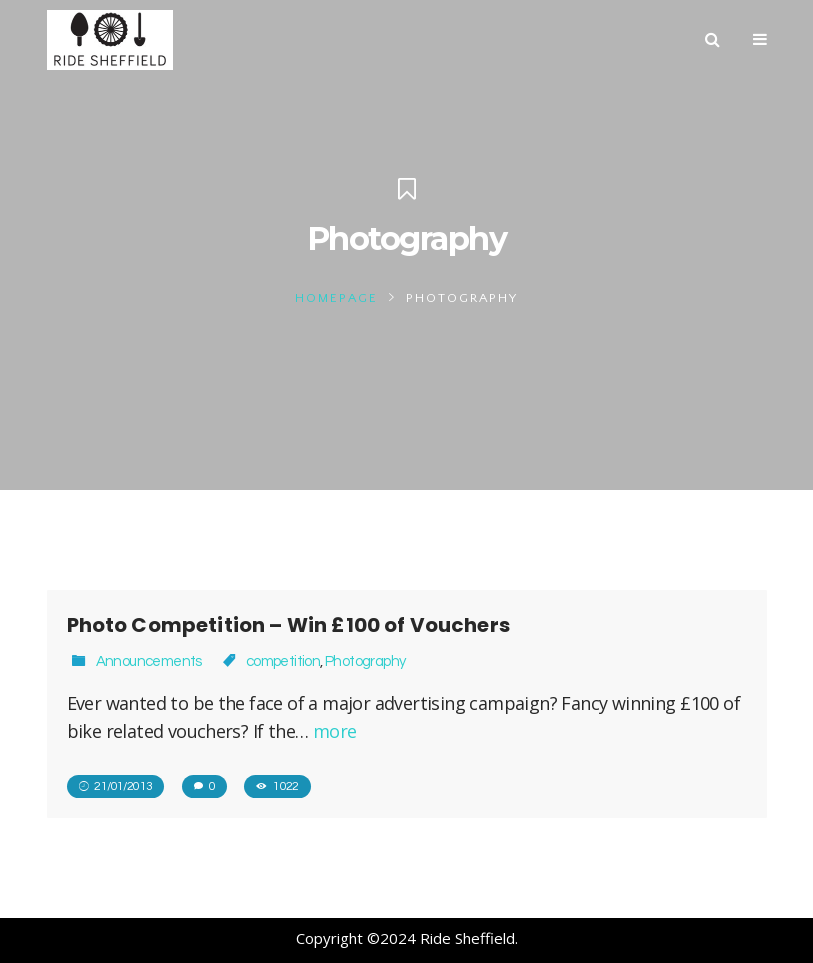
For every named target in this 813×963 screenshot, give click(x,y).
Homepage (336, 298)
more (335, 731)
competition (283, 661)
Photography (365, 661)
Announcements (149, 661)
